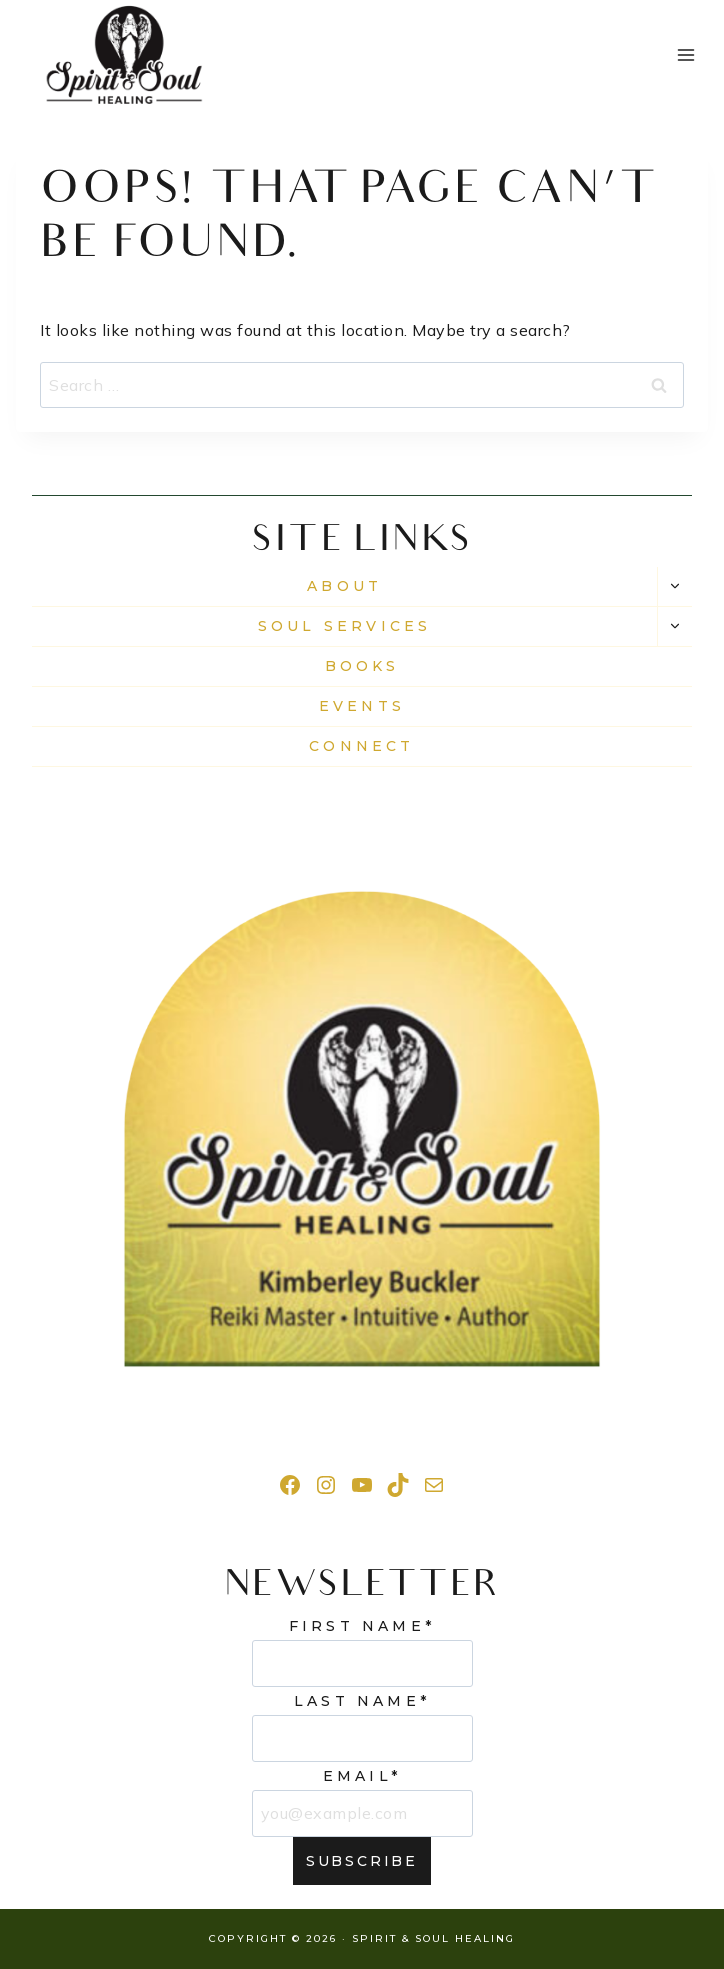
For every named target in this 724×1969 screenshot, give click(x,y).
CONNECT (361, 746)
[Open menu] (685, 54)
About (344, 586)
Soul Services (345, 626)
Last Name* (362, 1701)
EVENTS (362, 706)
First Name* (362, 1626)
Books (362, 666)
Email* (362, 1776)
